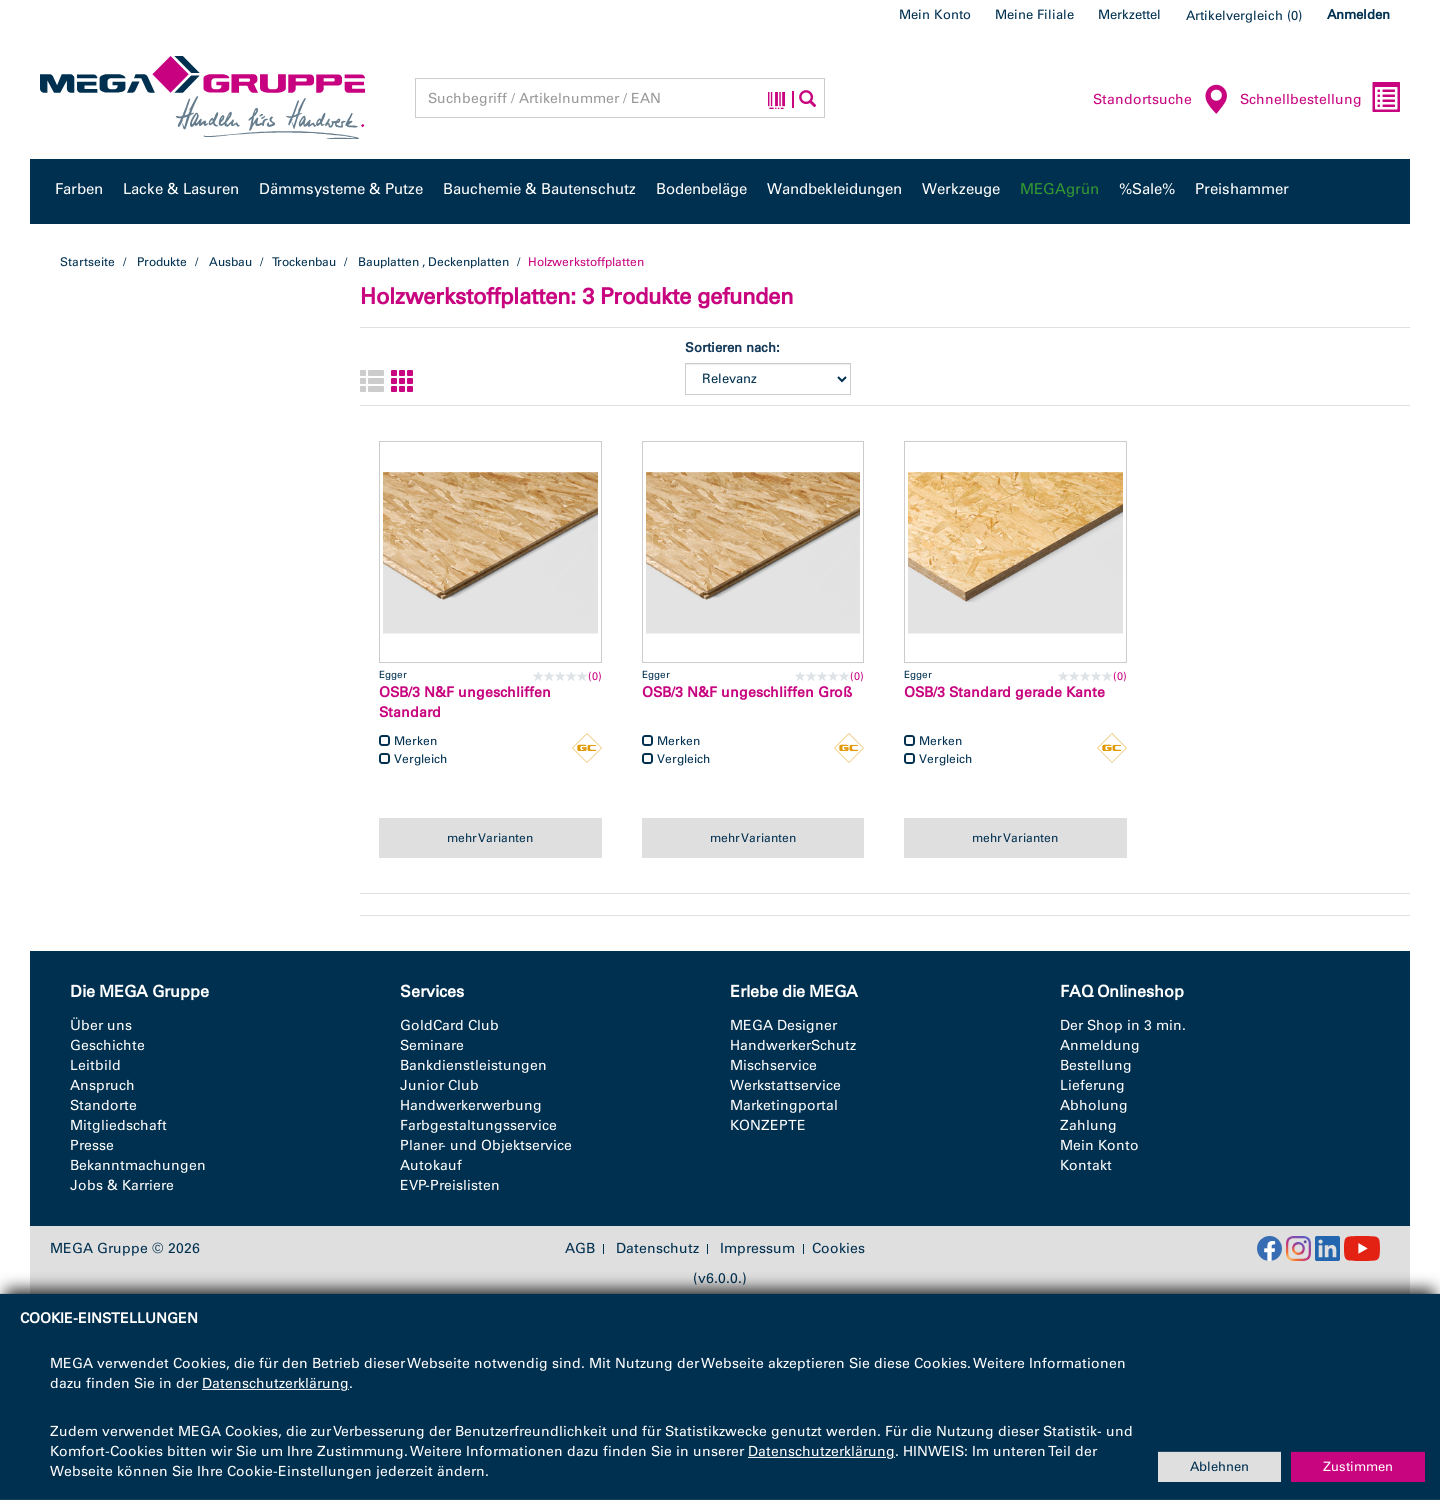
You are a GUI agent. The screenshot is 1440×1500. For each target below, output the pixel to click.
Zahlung (1088, 1125)
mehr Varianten (490, 838)
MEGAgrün (1059, 189)
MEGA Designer (783, 1025)
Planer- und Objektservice (486, 1145)
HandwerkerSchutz (793, 1045)
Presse (92, 1145)
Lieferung (1092, 1085)
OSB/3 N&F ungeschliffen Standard (465, 702)
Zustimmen (1358, 1466)
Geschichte (107, 1045)
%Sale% (1147, 189)
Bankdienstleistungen (473, 1065)
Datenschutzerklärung (275, 1383)
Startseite (87, 262)
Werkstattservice (785, 1085)
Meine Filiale (1034, 14)
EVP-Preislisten (450, 1185)
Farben (79, 189)
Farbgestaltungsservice (478, 1125)
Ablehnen (1219, 1466)
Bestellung (1096, 1065)
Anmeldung (1100, 1045)
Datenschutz (657, 1249)
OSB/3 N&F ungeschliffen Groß (747, 692)
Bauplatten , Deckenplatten (433, 262)
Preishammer (1242, 189)
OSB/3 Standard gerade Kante (1004, 692)
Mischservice (773, 1065)
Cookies (838, 1248)
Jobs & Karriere (122, 1185)
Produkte (162, 262)
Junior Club (439, 1085)
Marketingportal (784, 1105)
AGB (580, 1249)
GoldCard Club (449, 1025)
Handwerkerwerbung (471, 1105)
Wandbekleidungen (834, 189)
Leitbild (95, 1065)
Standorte (103, 1105)
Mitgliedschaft (118, 1125)
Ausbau (230, 262)
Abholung (1094, 1105)
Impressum (757, 1249)
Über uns (101, 1025)
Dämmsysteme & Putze (341, 189)
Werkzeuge (961, 189)
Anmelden (1358, 14)
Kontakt (1086, 1165)
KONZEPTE (768, 1125)
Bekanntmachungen (138, 1165)
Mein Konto (935, 14)
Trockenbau (304, 262)
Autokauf (431, 1165)
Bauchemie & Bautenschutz (539, 189)
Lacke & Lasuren (181, 189)
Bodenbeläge (701, 189)
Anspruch (102, 1085)
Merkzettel (1129, 14)
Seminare (432, 1045)
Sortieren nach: (732, 347)
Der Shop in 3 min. (1123, 1025)
